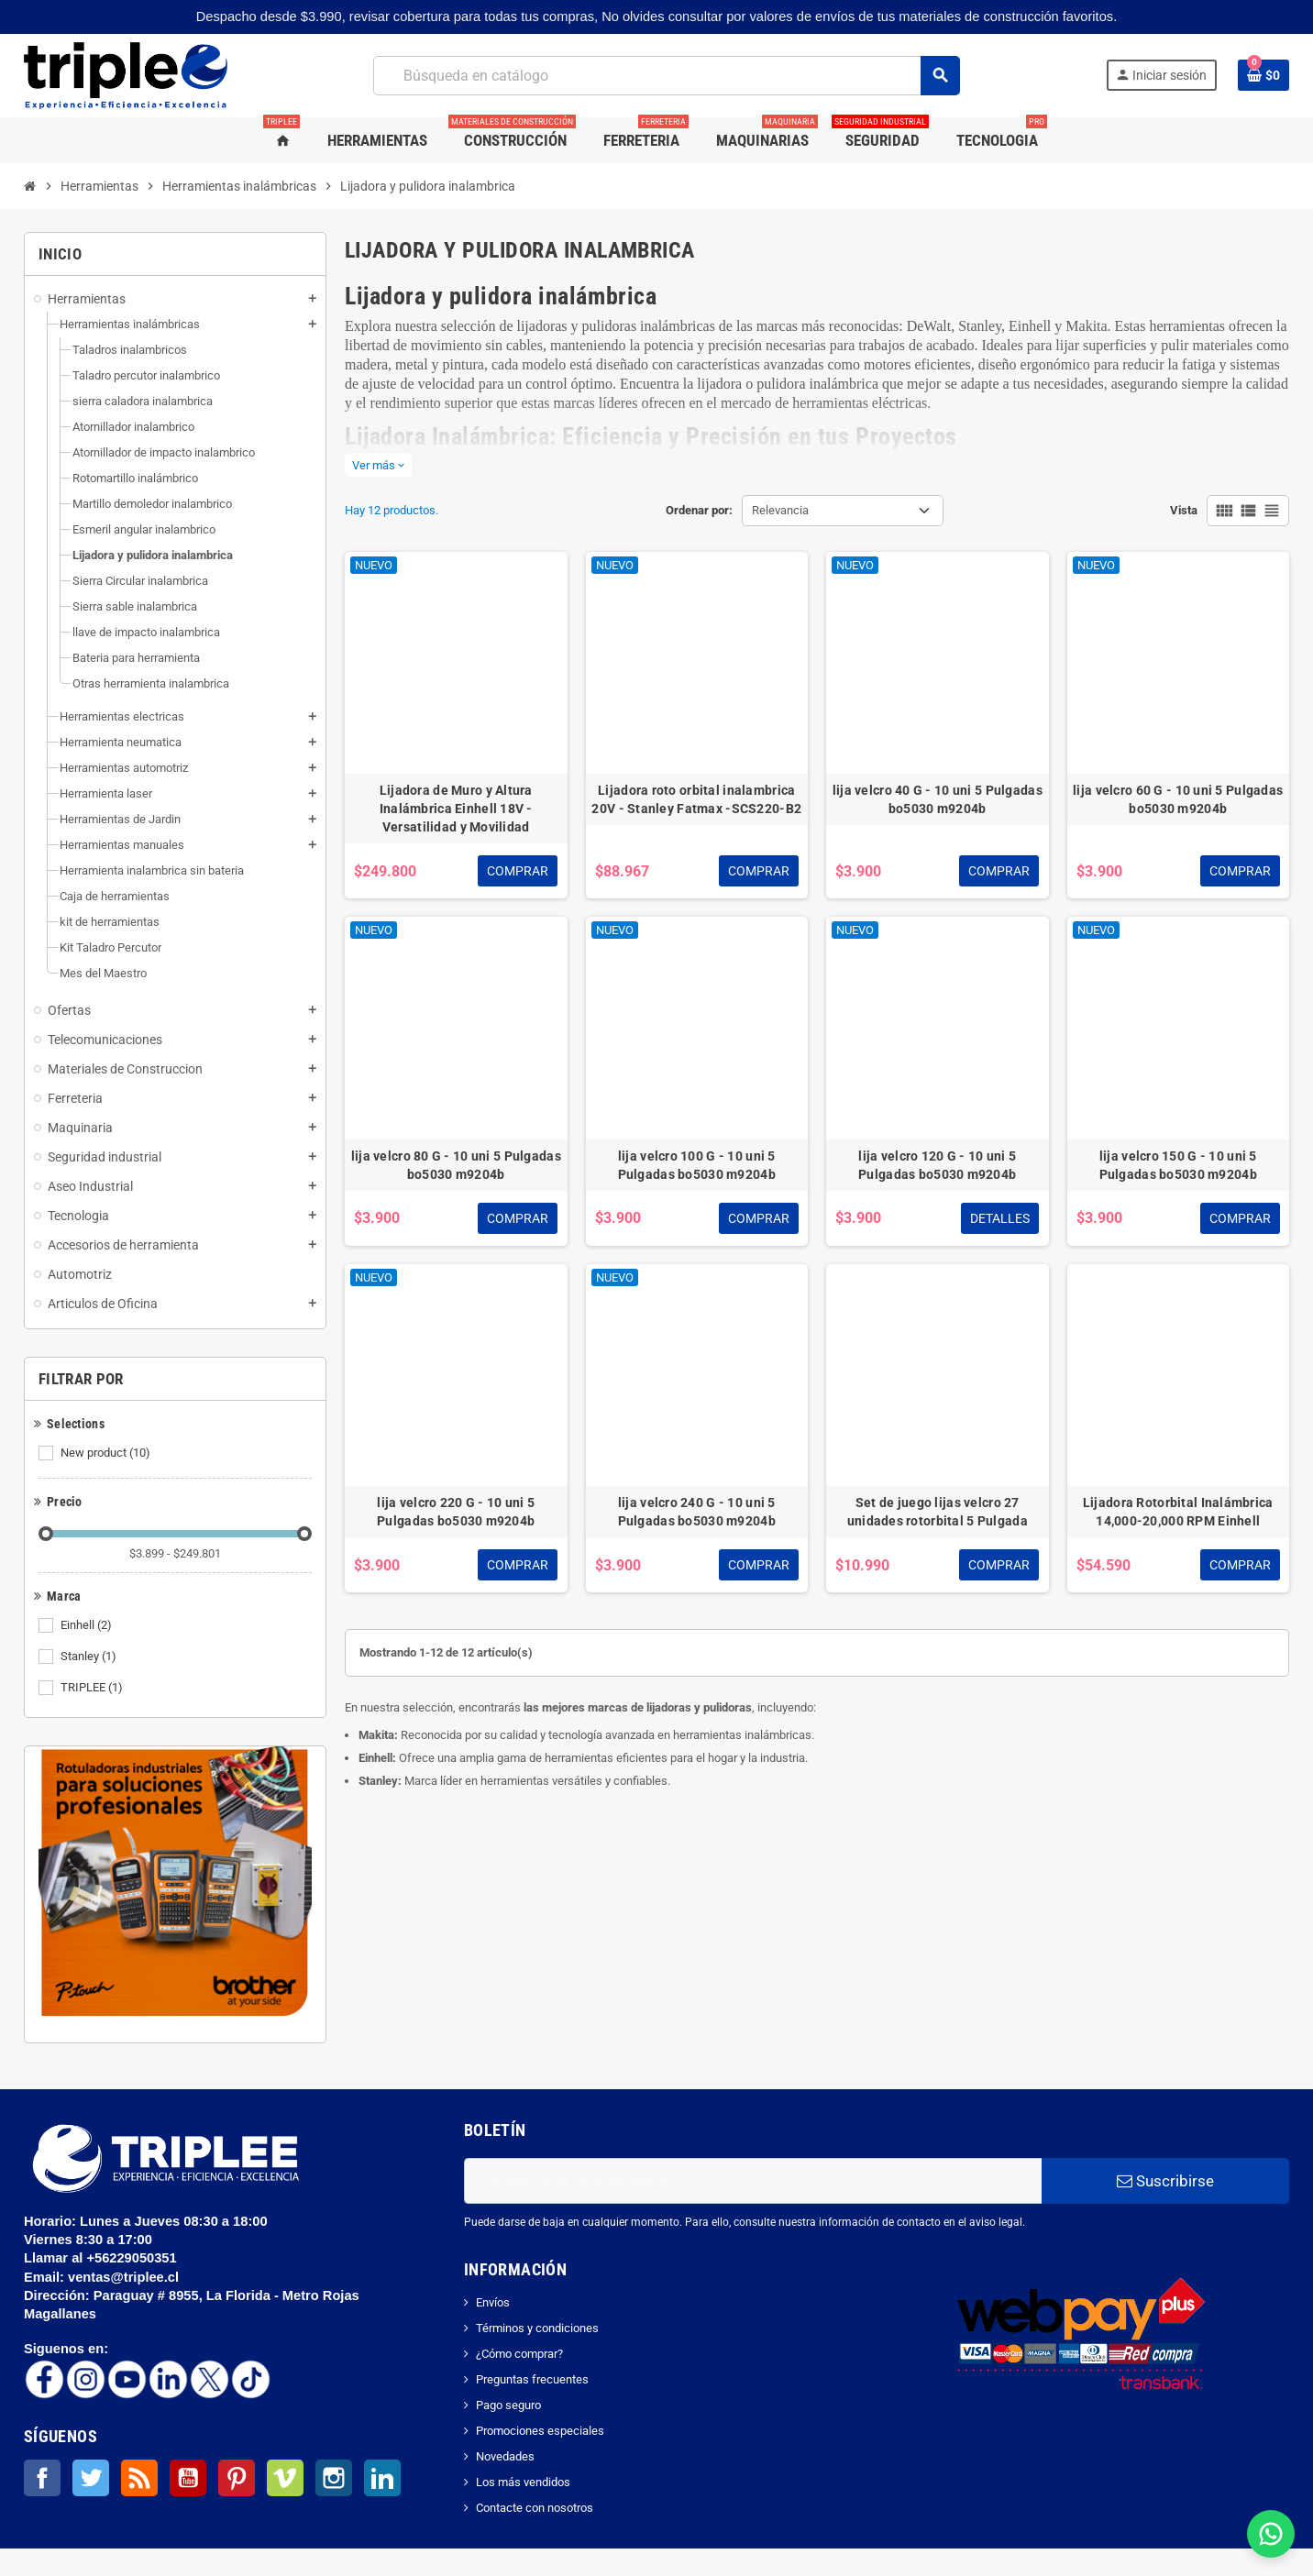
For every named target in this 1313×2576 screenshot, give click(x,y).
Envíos (493, 2302)
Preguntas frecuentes (532, 2379)
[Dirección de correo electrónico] (753, 2181)
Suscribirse (1165, 2181)
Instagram (333, 2478)
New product (107, 1453)
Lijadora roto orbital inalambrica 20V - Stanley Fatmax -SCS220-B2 (696, 799)
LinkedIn (382, 2478)
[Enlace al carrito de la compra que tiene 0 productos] (1263, 75)
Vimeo (285, 2478)
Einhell (88, 1625)
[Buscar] (666, 75)
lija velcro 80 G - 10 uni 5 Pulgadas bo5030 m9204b (456, 1165)
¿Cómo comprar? (519, 2354)
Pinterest (236, 2478)
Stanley (90, 1656)
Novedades (505, 2456)
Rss (139, 2478)
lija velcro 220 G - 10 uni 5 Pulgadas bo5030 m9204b (456, 1511)
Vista (1183, 510)
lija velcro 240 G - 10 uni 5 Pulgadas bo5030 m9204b (697, 1511)
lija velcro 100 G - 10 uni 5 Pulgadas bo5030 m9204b (697, 1165)
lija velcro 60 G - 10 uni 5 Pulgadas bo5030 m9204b (1178, 799)
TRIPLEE (93, 1688)
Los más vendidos (523, 2482)
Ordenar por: (699, 510)
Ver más (378, 465)
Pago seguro (508, 2405)
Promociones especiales (540, 2431)
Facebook (42, 2478)
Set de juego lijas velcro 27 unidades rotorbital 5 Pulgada (937, 1511)
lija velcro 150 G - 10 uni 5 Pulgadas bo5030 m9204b (1178, 1165)
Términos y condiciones (537, 2328)
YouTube (188, 2478)
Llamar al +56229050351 (102, 2258)
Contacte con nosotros (534, 2508)
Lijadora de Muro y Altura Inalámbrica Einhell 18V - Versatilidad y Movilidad (456, 808)
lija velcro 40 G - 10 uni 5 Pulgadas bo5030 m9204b (938, 799)
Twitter (90, 2478)
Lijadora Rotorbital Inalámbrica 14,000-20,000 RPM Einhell (1178, 1511)
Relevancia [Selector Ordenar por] (780, 510)
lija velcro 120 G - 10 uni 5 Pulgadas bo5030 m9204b (937, 1165)
